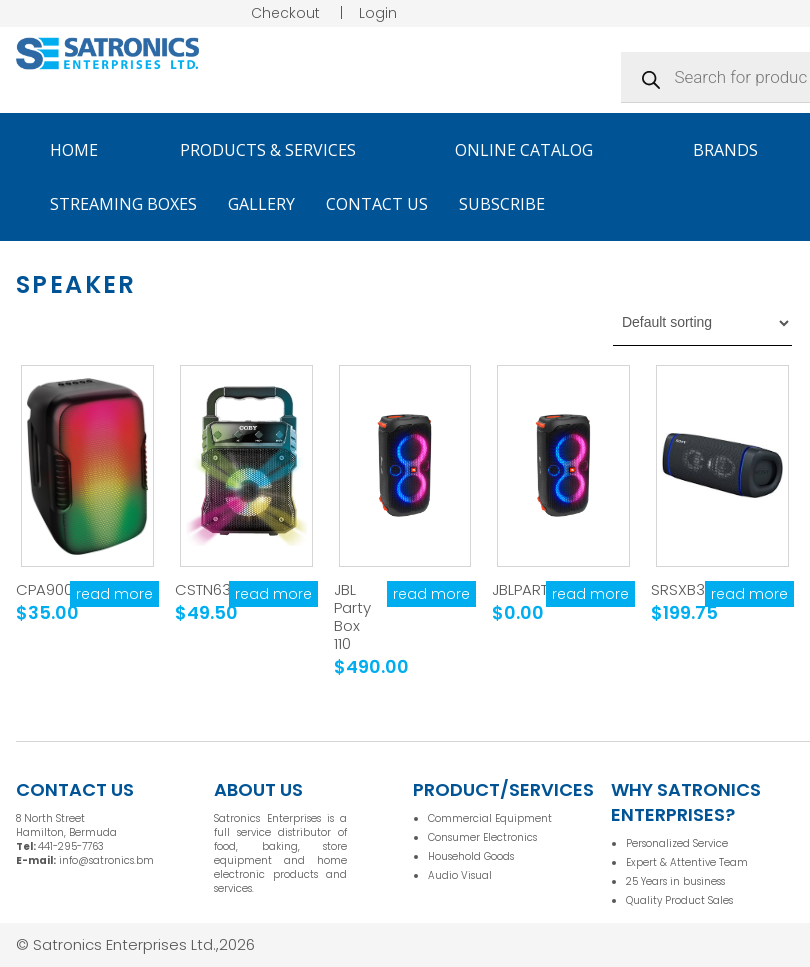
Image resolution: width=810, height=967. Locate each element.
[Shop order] (702, 323)
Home (74, 150)
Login (378, 13)
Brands (734, 150)
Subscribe (502, 204)
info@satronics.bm (106, 860)
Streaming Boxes (123, 204)
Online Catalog (533, 150)
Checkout (285, 13)
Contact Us (377, 204)
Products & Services (277, 150)
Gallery (261, 204)
